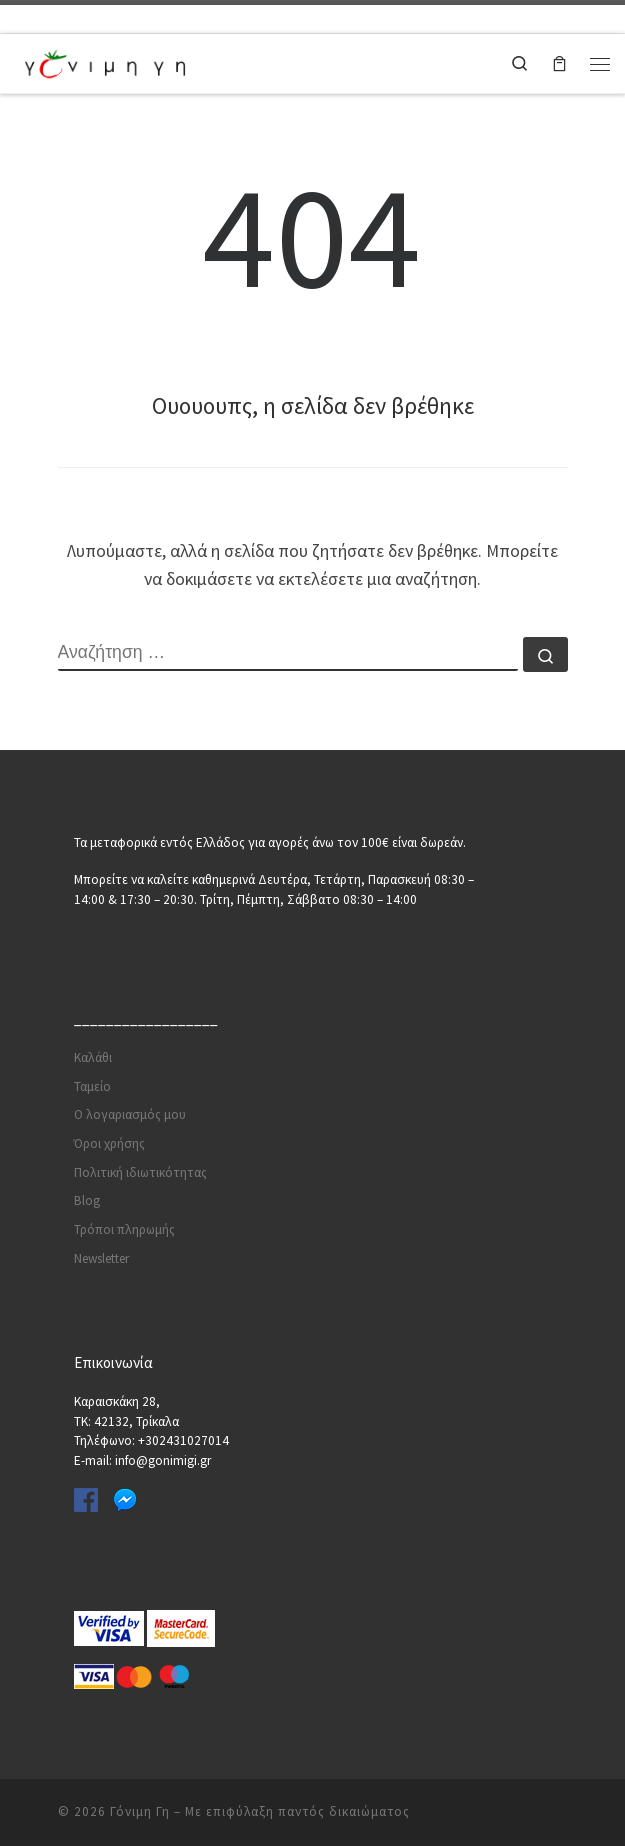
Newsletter (101, 1258)
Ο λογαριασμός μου (130, 1114)
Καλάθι (93, 1057)
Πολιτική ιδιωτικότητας (140, 1172)
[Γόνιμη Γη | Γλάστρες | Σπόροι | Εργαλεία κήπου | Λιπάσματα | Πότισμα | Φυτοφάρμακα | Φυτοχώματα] (105, 61)
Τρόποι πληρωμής (124, 1229)
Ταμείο (92, 1086)
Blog (87, 1200)
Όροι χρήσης (109, 1143)
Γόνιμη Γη (140, 1811)
